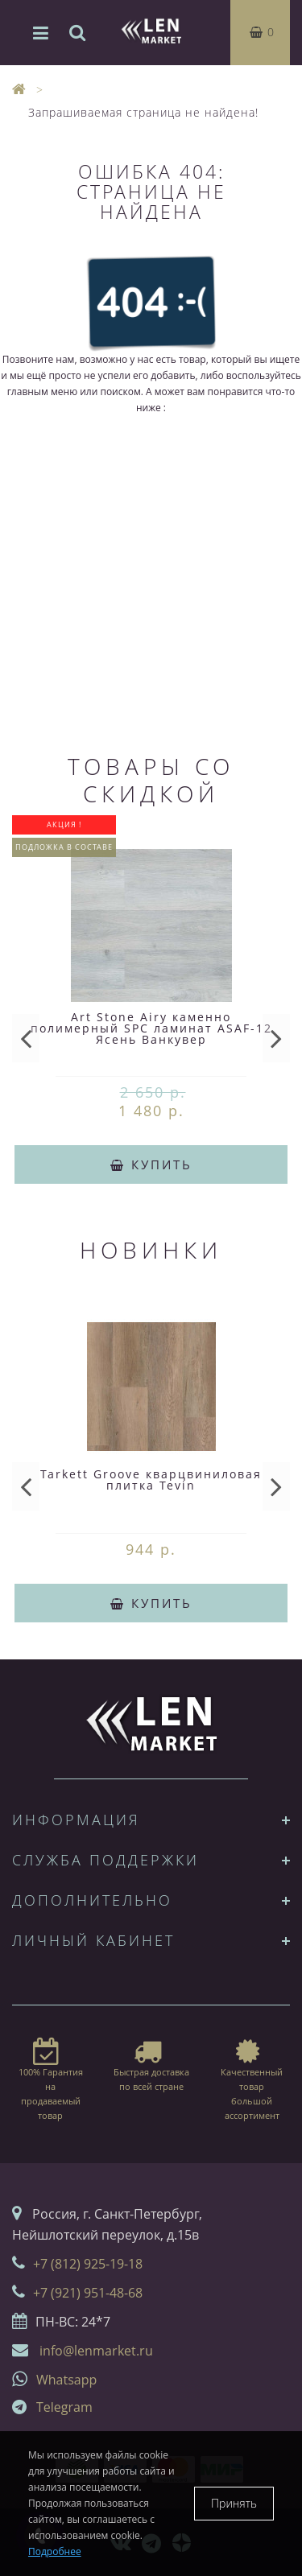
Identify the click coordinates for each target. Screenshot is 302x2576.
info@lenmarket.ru (96, 2351)
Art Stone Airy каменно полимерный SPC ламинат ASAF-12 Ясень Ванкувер (151, 1028)
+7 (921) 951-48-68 (88, 2293)
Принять (234, 2503)
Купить (151, 1164)
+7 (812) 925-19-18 (88, 2264)
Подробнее (54, 2551)
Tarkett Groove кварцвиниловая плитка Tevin (151, 1479)
